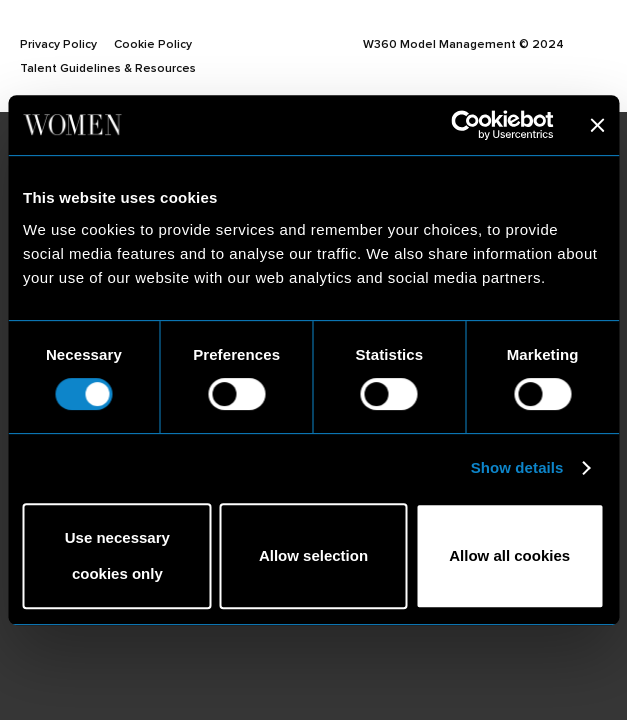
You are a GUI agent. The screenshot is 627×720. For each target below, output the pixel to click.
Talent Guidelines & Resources (108, 68)
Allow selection (313, 555)
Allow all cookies (509, 555)
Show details (517, 467)
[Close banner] (597, 125)
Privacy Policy (58, 44)
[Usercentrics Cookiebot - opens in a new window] (465, 125)
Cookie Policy (153, 44)
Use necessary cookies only (117, 555)
